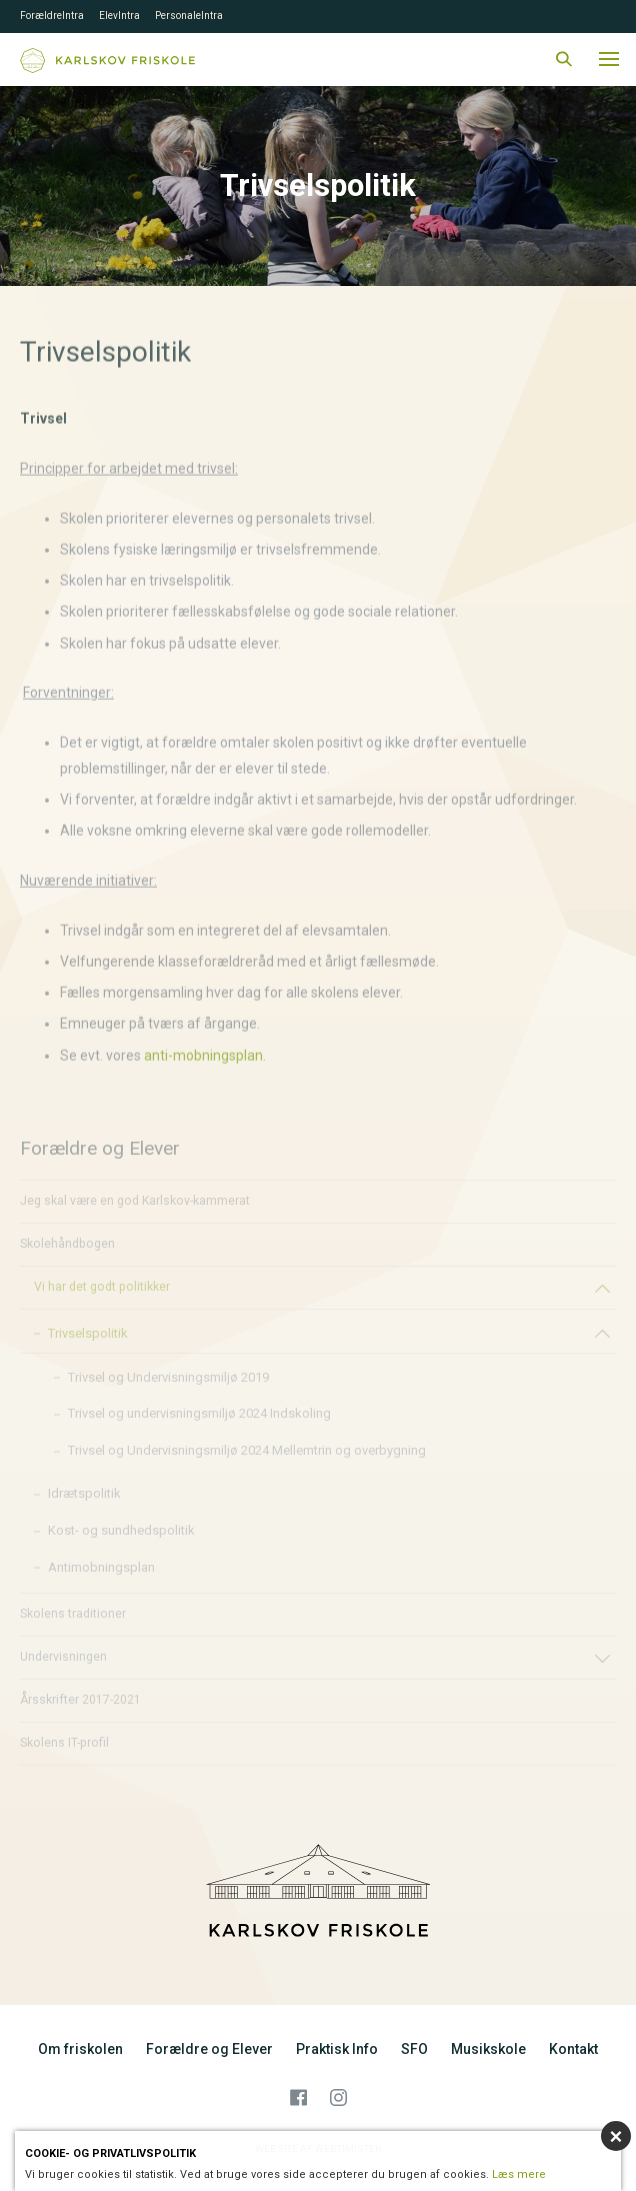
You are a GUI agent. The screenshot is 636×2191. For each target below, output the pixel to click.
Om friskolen (80, 2049)
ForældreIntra (52, 15)
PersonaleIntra (189, 15)
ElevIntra (119, 15)
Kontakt (573, 2049)
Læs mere (519, 2174)
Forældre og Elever (209, 2049)
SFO (414, 2049)
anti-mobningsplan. (205, 1083)
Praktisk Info (337, 2049)
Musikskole (488, 2049)
